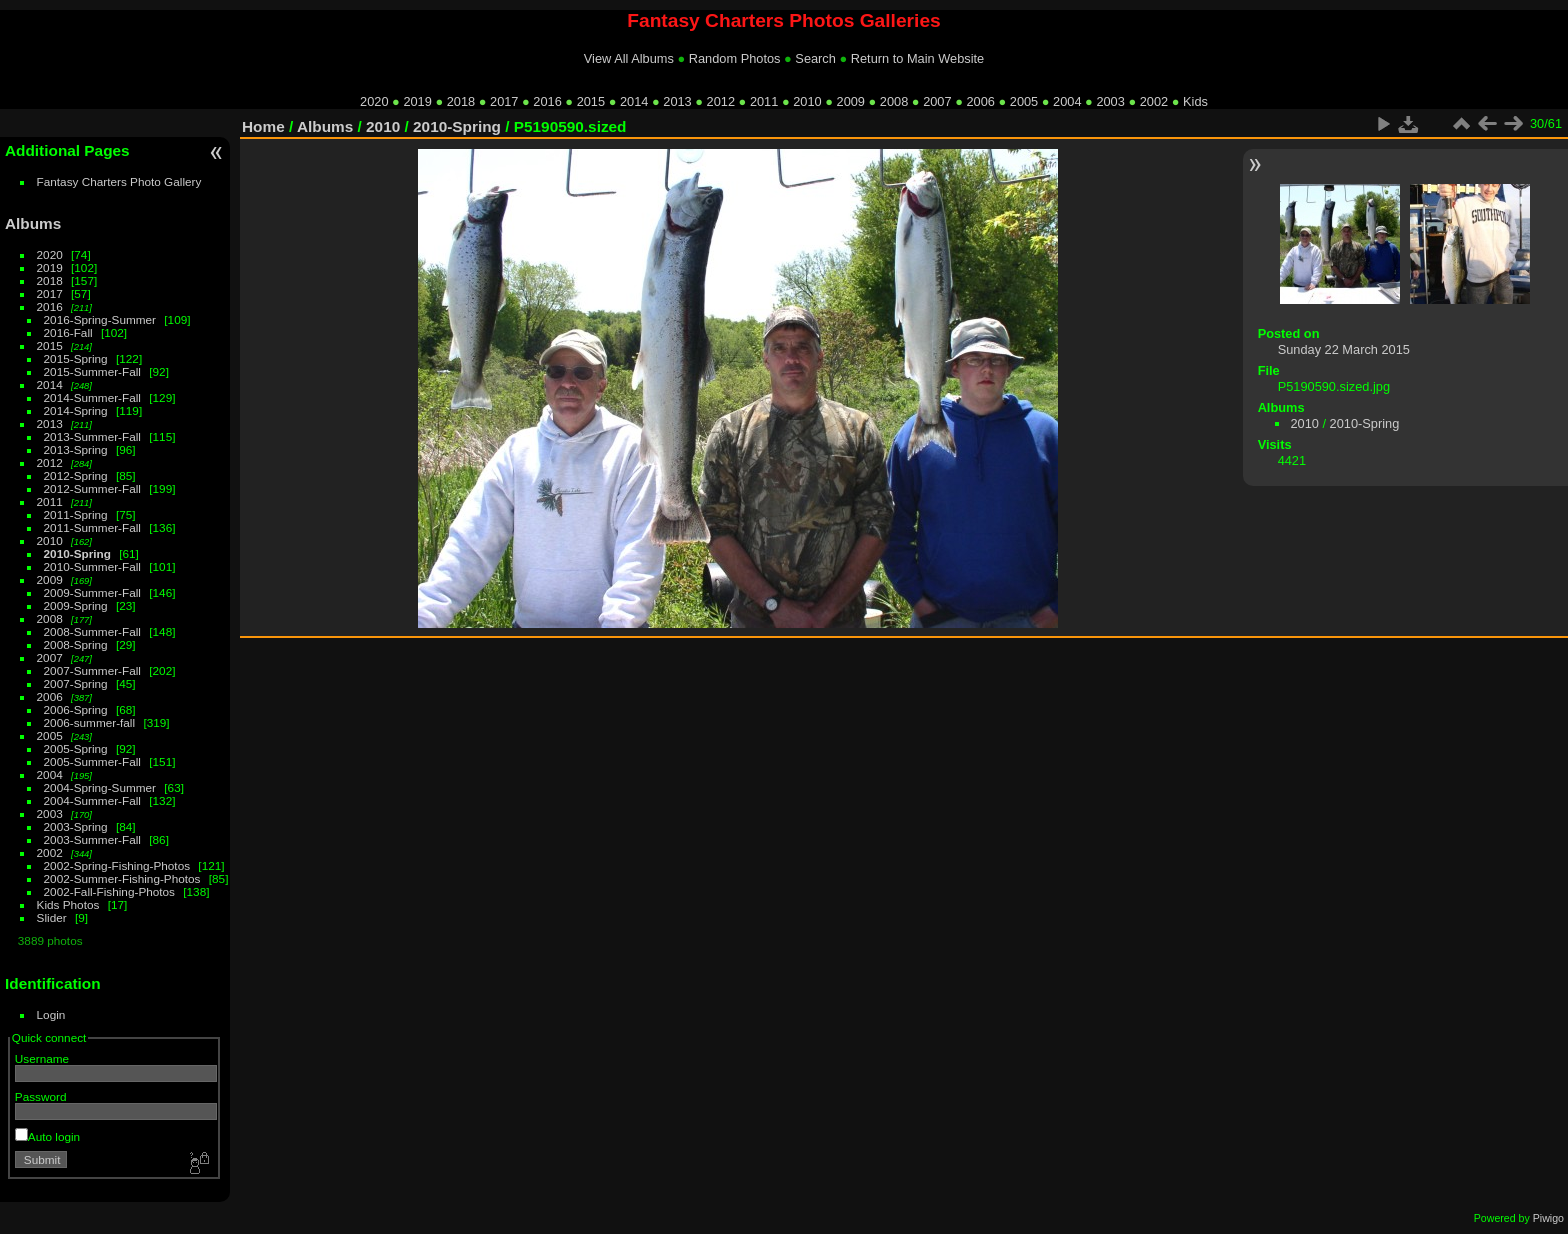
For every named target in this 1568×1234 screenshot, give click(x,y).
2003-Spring (76, 826)
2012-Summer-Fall (92, 488)
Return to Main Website (917, 58)
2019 (417, 101)
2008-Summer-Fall (92, 631)
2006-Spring (76, 709)
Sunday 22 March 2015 (1344, 349)
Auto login (47, 1136)
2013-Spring (76, 449)
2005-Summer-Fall (92, 761)
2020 (374, 101)
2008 (894, 101)
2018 (461, 101)
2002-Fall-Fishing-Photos (109, 891)
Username (42, 1058)
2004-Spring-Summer (100, 787)
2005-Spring (76, 748)
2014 (634, 101)
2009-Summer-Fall (92, 592)
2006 (980, 101)
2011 (764, 101)
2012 (721, 101)
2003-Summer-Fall (92, 839)
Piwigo (1548, 1218)
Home (263, 126)
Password (41, 1096)
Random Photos (735, 58)
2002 (1154, 101)
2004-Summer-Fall (92, 800)
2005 (1024, 101)
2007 (937, 101)
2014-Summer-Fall (92, 397)
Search (815, 58)
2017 (504, 101)
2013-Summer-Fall (92, 436)
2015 (591, 101)
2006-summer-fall (90, 722)
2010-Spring (77, 553)
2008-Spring (76, 644)
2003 (1110, 101)
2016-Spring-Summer (100, 319)
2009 (851, 101)
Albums (33, 223)
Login (51, 1014)
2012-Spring (76, 475)
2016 (547, 101)
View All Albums (629, 58)
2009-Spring (76, 605)
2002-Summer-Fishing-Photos (122, 878)
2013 (677, 101)
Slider (52, 917)
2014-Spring (76, 410)
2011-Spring (76, 514)
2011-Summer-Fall (92, 527)
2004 (1067, 101)
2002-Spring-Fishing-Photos (117, 865)
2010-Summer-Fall (92, 566)
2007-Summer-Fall (92, 670)
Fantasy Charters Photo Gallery (119, 181)
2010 (807, 101)
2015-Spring (76, 358)
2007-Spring (76, 683)
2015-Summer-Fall (92, 371)
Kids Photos (68, 904)
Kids (1195, 101)
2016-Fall (68, 332)
